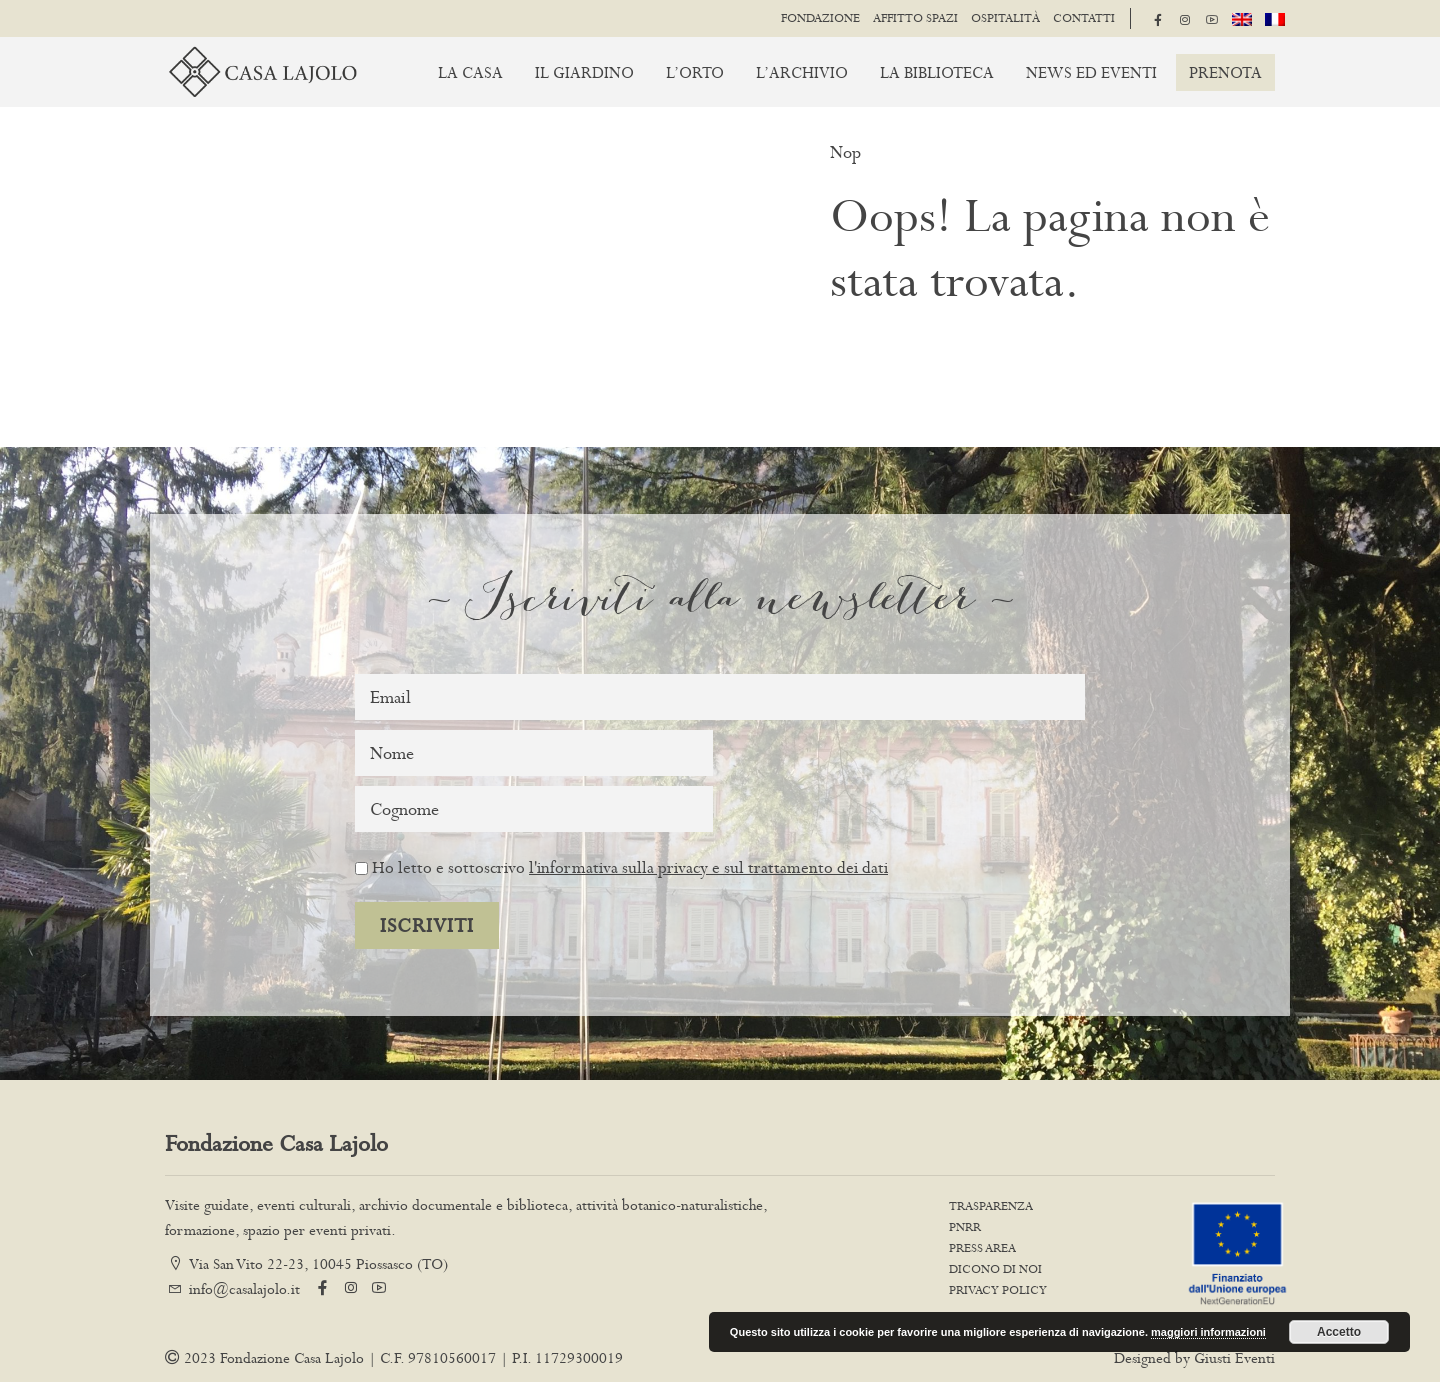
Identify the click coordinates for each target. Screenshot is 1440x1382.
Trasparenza (991, 1206)
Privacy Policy (998, 1290)
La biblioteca (937, 72)
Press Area (982, 1248)
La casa (470, 72)
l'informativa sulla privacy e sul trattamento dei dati (708, 867)
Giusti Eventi (1234, 1357)
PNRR (965, 1227)
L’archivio (802, 72)
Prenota (1225, 72)
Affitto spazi (915, 18)
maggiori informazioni (1208, 1332)
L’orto (695, 72)
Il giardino (584, 72)
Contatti (1084, 18)
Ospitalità (1005, 18)
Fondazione (820, 18)
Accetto (1339, 1332)
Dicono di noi (995, 1269)
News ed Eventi (1091, 72)
